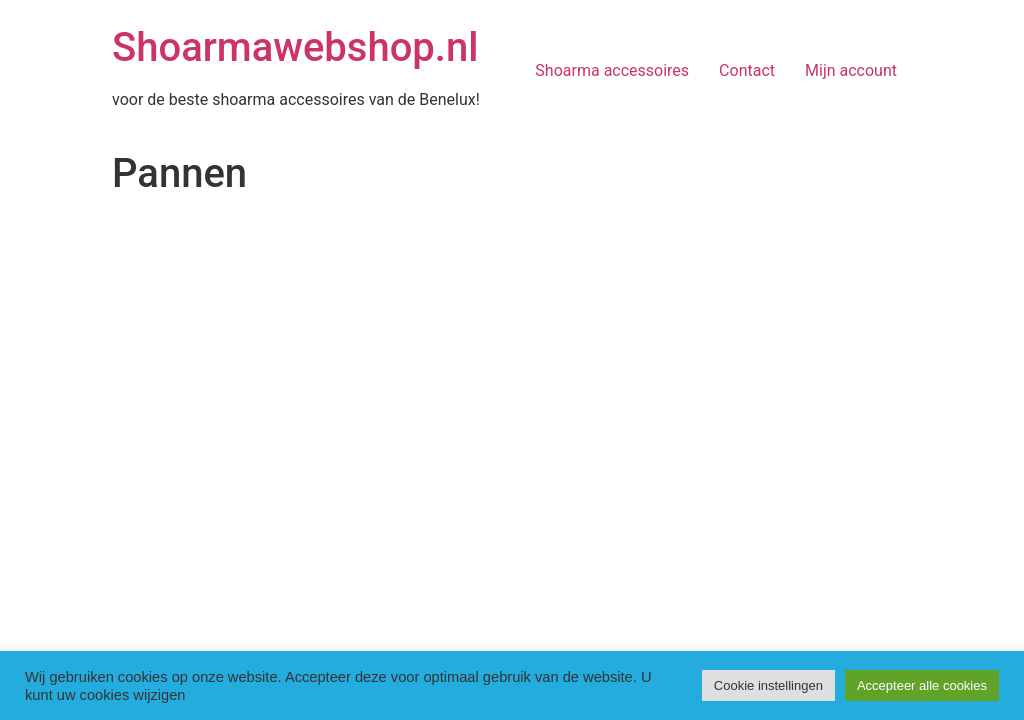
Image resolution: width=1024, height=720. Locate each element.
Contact (747, 70)
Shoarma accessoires (612, 70)
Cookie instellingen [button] (768, 685)
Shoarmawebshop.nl (295, 47)
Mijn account (851, 70)
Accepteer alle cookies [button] (922, 685)
